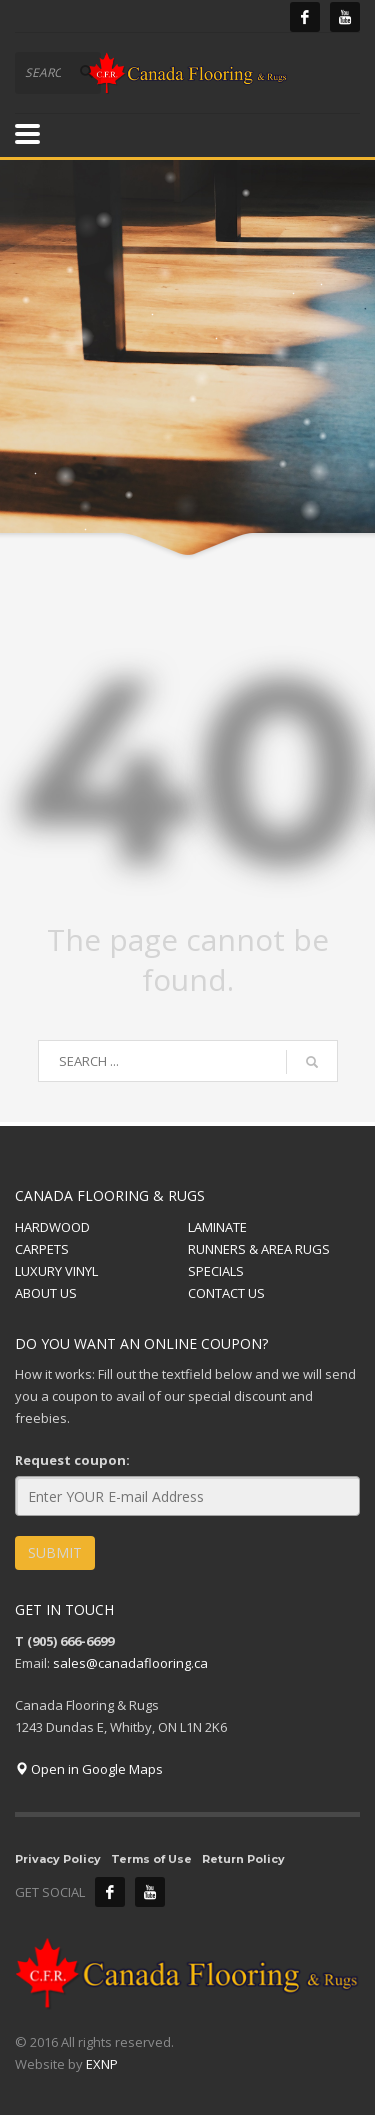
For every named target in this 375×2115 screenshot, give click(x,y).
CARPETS (42, 1249)
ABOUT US (46, 1293)
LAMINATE (217, 1227)
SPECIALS (216, 1271)
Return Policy (243, 1859)
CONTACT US (226, 1293)
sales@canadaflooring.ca (130, 1663)
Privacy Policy (58, 1859)
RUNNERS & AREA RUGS (259, 1249)
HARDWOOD (52, 1227)
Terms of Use (151, 1859)
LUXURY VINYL (56, 1271)
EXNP (102, 2064)
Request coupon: (72, 1460)
